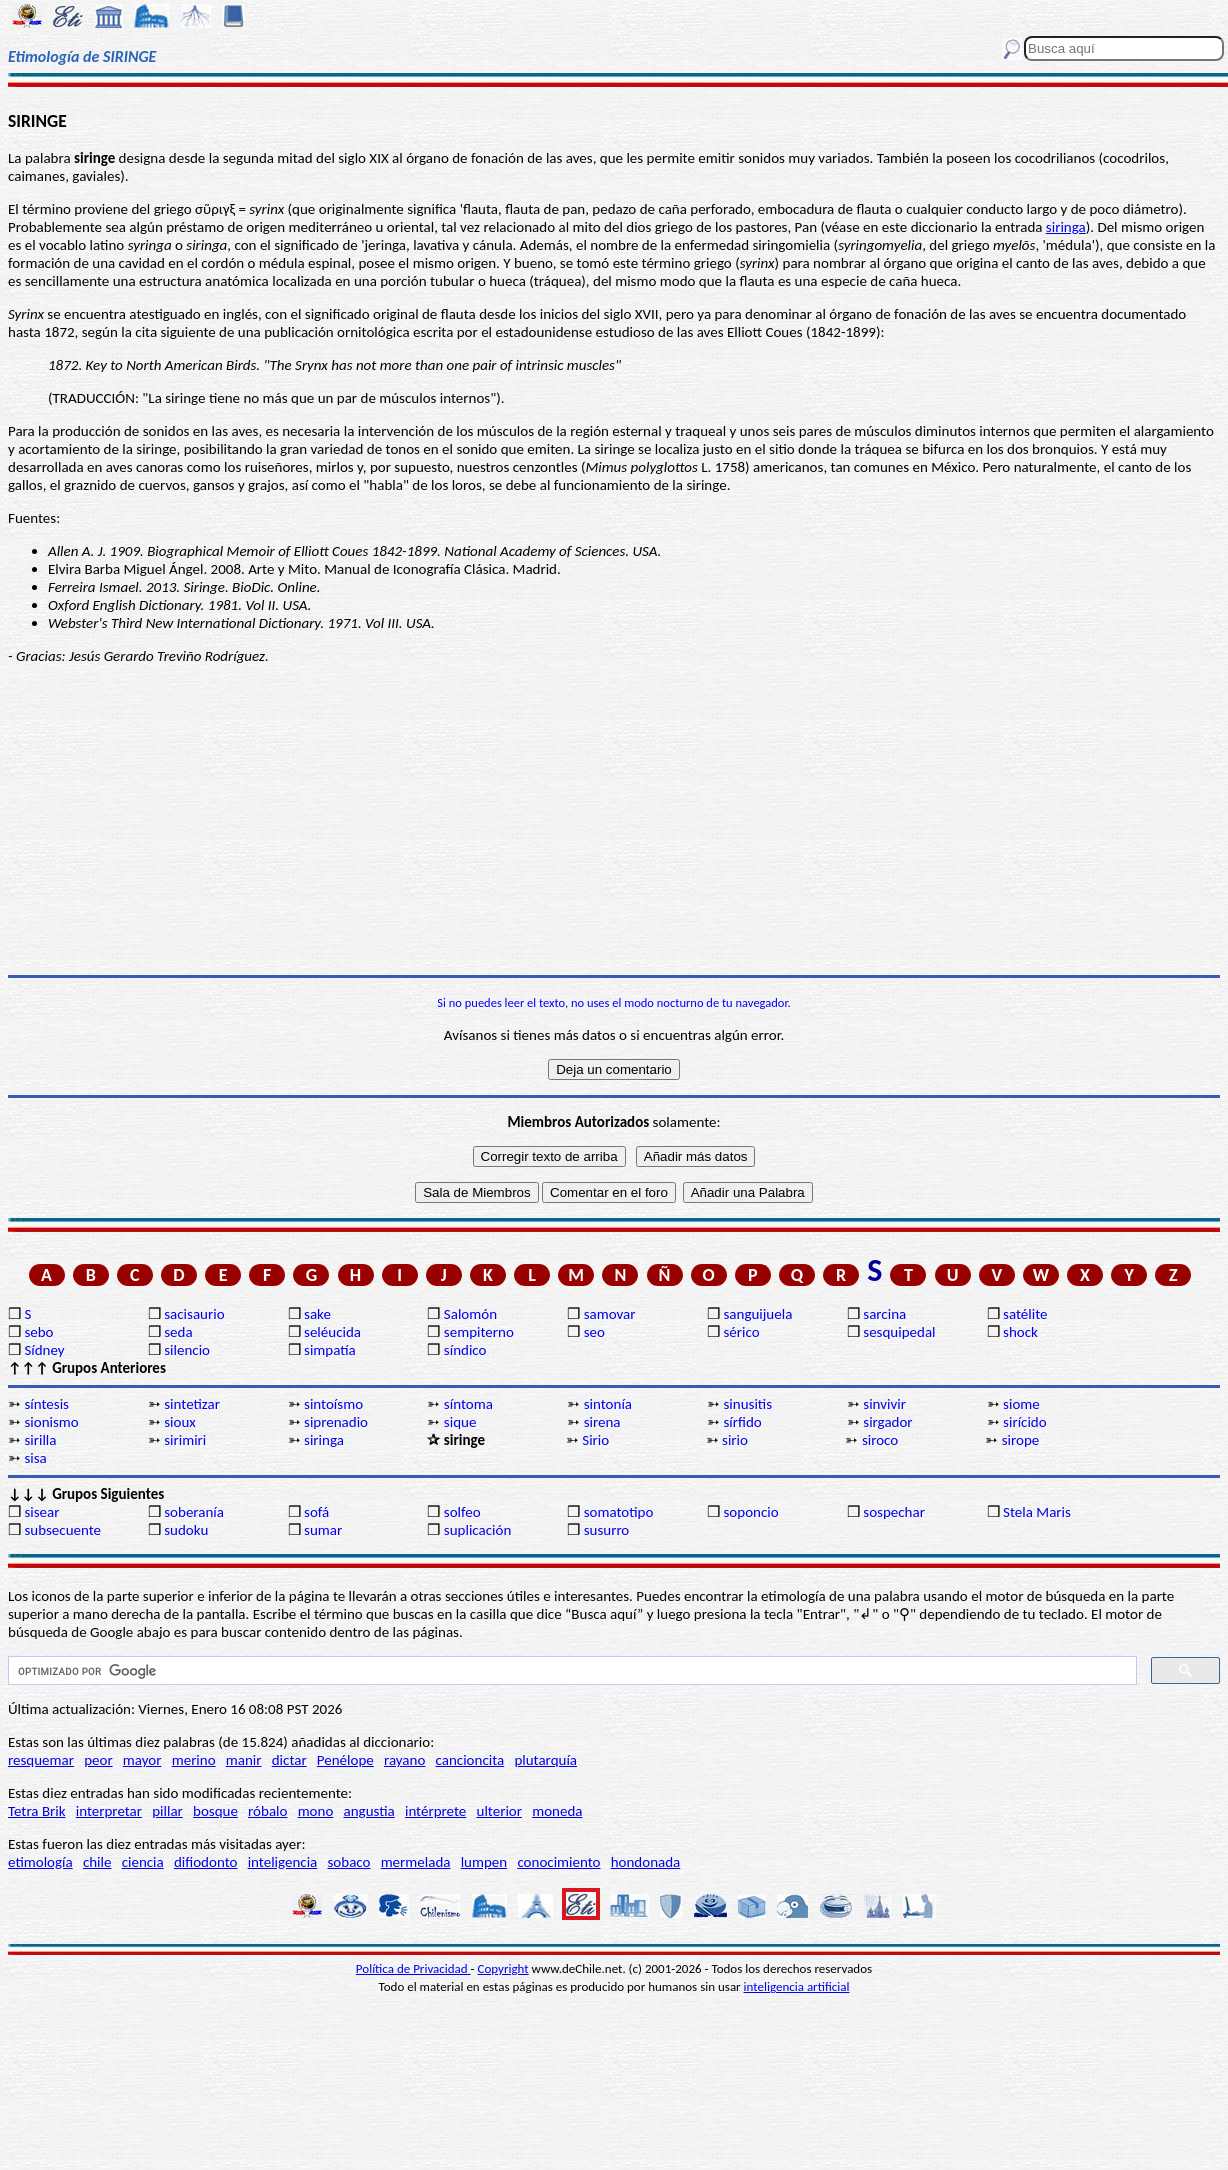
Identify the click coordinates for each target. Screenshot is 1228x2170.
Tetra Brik (37, 1811)
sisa (35, 1458)
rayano (404, 1760)
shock (1020, 1332)
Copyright (503, 1968)
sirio (735, 1440)
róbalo (267, 1811)
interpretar (109, 1811)
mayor (142, 1760)
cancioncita (470, 1760)
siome (1021, 1404)
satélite (1025, 1314)
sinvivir (884, 1404)
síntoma (468, 1404)
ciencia (143, 1862)
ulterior (499, 1811)
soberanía (194, 1512)
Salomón (470, 1314)
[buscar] (570, 1671)
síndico (465, 1350)
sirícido (1025, 1422)
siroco (880, 1440)
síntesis (46, 1404)
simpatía (330, 1350)
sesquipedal (899, 1332)
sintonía (608, 1404)
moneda (557, 1811)
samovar (610, 1314)
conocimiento (558, 1862)
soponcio (750, 1512)
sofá (316, 1512)
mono (316, 1811)
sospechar (894, 1512)
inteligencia (283, 1862)
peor (98, 1760)
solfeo (462, 1512)
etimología (40, 1862)
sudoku (186, 1530)
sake (317, 1314)
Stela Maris (1037, 1512)
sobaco (348, 1862)
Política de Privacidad (413, 1968)
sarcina (884, 1314)
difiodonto (206, 1862)
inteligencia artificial (797, 1986)
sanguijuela (757, 1314)
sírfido (742, 1422)
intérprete (435, 1811)
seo (594, 1332)
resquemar (41, 1760)
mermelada (416, 1862)
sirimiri (185, 1440)
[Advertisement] (614, 820)
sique (460, 1422)
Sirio (595, 1440)
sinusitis (747, 1404)
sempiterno (479, 1332)
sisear (41, 1512)
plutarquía (545, 1760)
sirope (1021, 1440)
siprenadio (336, 1422)
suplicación (478, 1530)
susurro (607, 1530)
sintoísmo (333, 1404)
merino (194, 1760)
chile (97, 1862)
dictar (289, 1760)
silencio (187, 1350)
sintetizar (192, 1404)
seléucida (332, 1332)
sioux (180, 1422)
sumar (323, 1530)
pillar (167, 1811)
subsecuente (62, 1530)
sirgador (887, 1422)
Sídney (44, 1350)
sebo (38, 1332)
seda (178, 1332)
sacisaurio (194, 1314)
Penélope (345, 1760)
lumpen (484, 1862)
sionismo (51, 1422)
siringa (1066, 227)
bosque (215, 1811)
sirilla (40, 1440)
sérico (741, 1332)
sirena (602, 1422)
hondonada (646, 1862)
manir (244, 1760)
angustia (369, 1811)
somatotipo (619, 1512)
